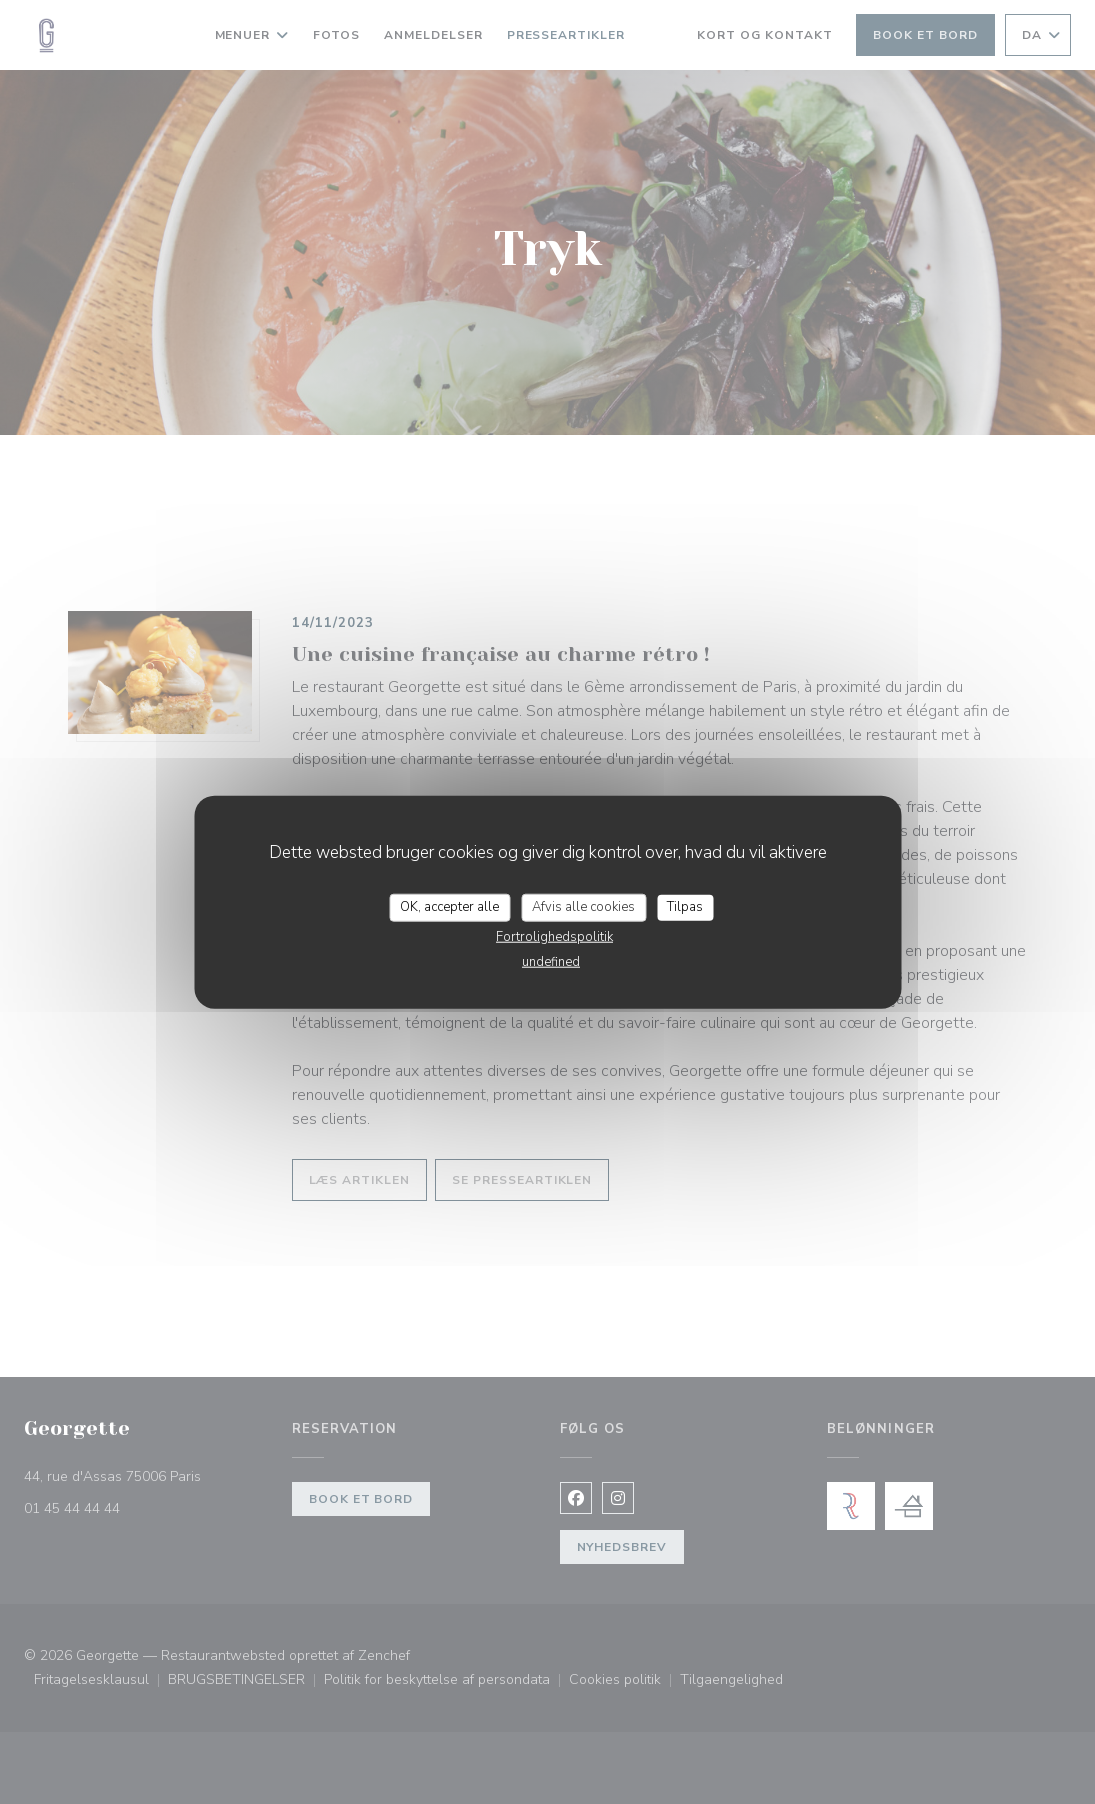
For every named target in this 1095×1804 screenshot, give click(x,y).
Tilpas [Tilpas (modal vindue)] (685, 907)
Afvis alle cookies (583, 907)
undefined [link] (551, 961)
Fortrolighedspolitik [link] (554, 936)
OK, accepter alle (449, 907)
